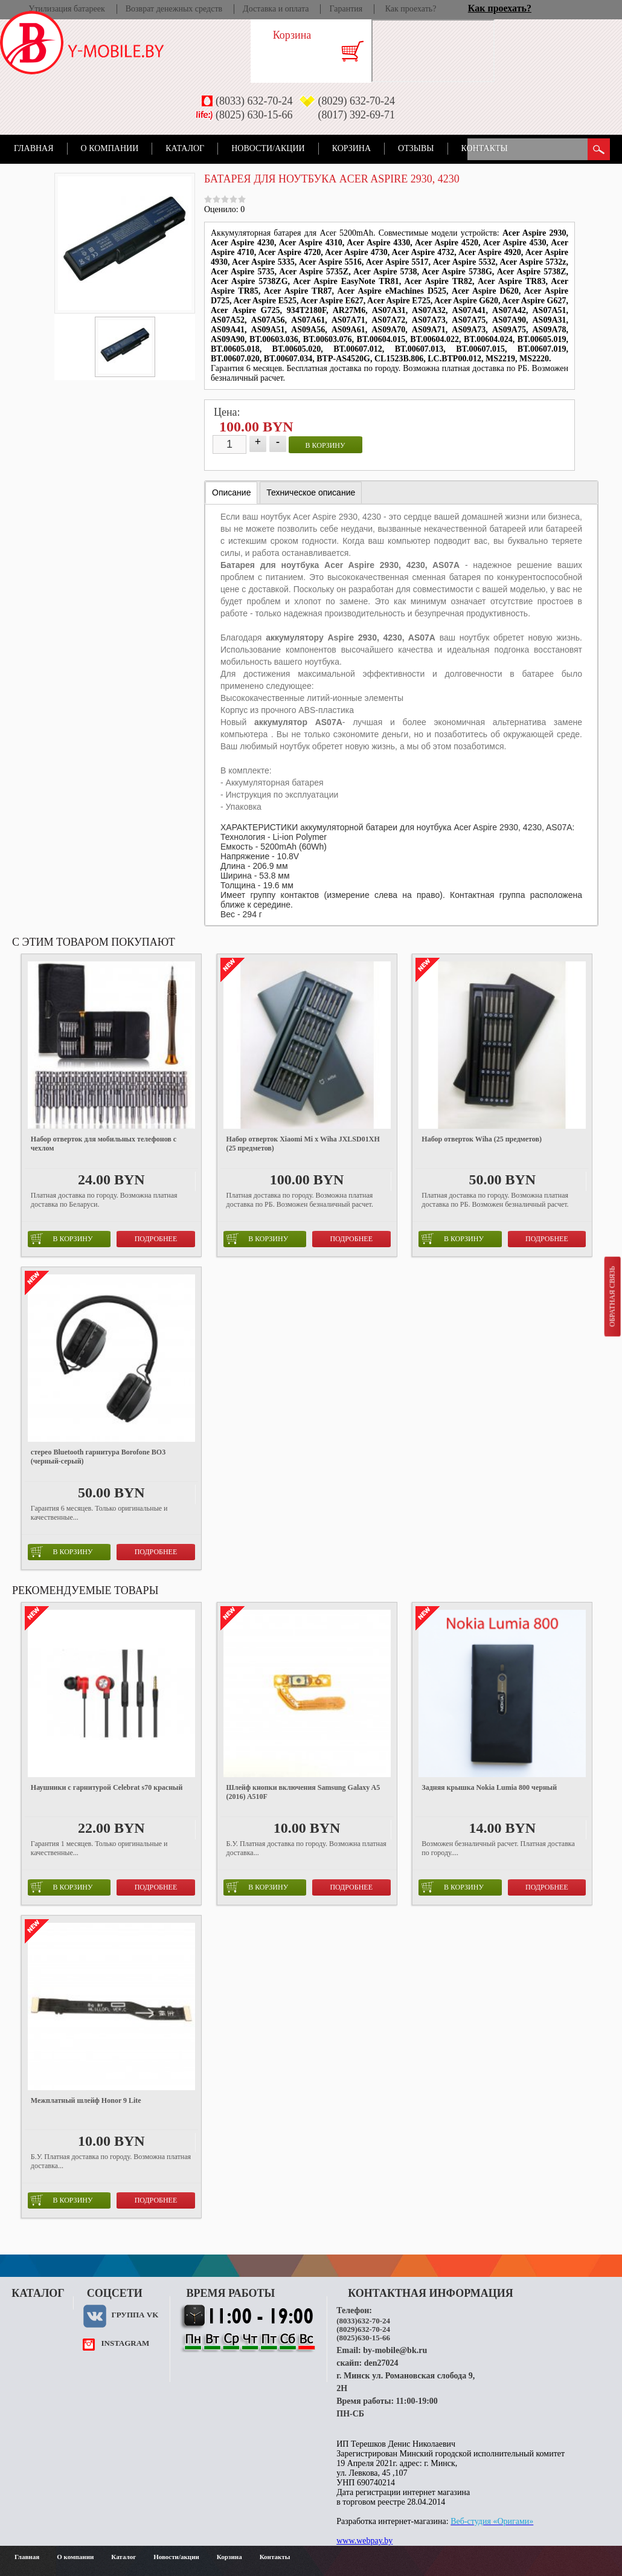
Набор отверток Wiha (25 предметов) (482, 1139)
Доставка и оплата (276, 8)
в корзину (325, 445)
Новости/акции (268, 148)
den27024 (381, 2363)
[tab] (231, 493)
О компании (110, 148)
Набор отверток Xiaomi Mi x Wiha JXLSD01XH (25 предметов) (303, 1143)
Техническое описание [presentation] (310, 492)
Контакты (484, 148)
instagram (125, 2343)
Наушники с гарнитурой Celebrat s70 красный (107, 1787)
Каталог (184, 148)
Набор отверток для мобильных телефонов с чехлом (103, 1143)
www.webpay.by (364, 2540)
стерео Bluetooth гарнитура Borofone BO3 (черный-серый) (98, 1456)
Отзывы (416, 148)
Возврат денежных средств (174, 8)
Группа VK (134, 2314)
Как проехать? (411, 8)
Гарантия (345, 8)
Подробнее (156, 1239)
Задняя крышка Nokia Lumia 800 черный (489, 1787)
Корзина (351, 148)
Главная (34, 148)
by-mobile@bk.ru (395, 2350)
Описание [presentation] (231, 492)
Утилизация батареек (66, 8)
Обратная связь (612, 1296)
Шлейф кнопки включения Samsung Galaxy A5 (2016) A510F (303, 1792)
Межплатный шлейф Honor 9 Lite (86, 2100)
